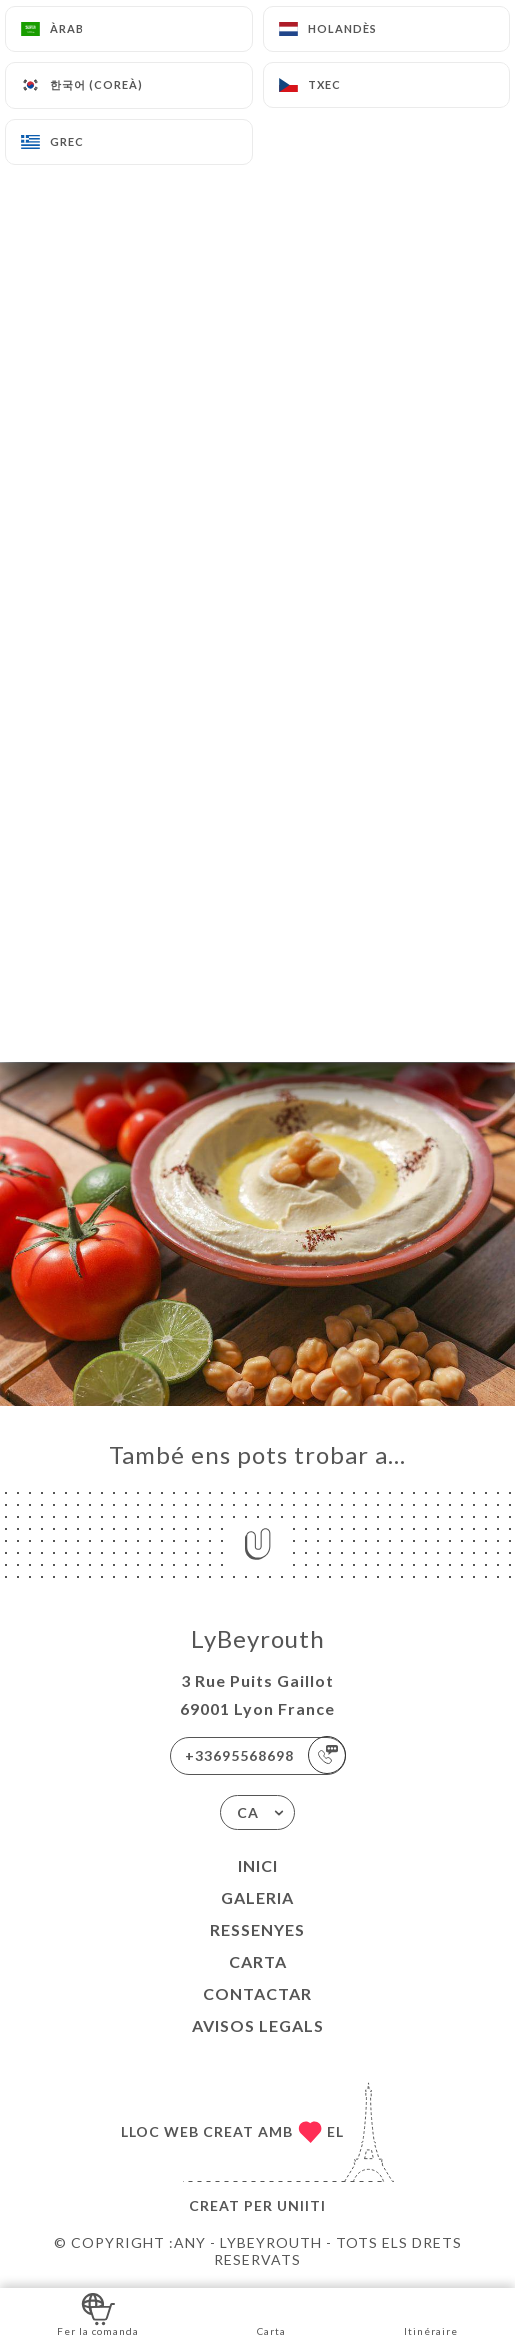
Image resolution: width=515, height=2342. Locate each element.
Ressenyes (257, 1929)
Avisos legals (258, 2025)
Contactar (257, 1993)
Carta (258, 1961)
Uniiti (301, 2205)
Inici (258, 1865)
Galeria (257, 1897)
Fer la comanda (98, 2313)
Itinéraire (431, 2313)
